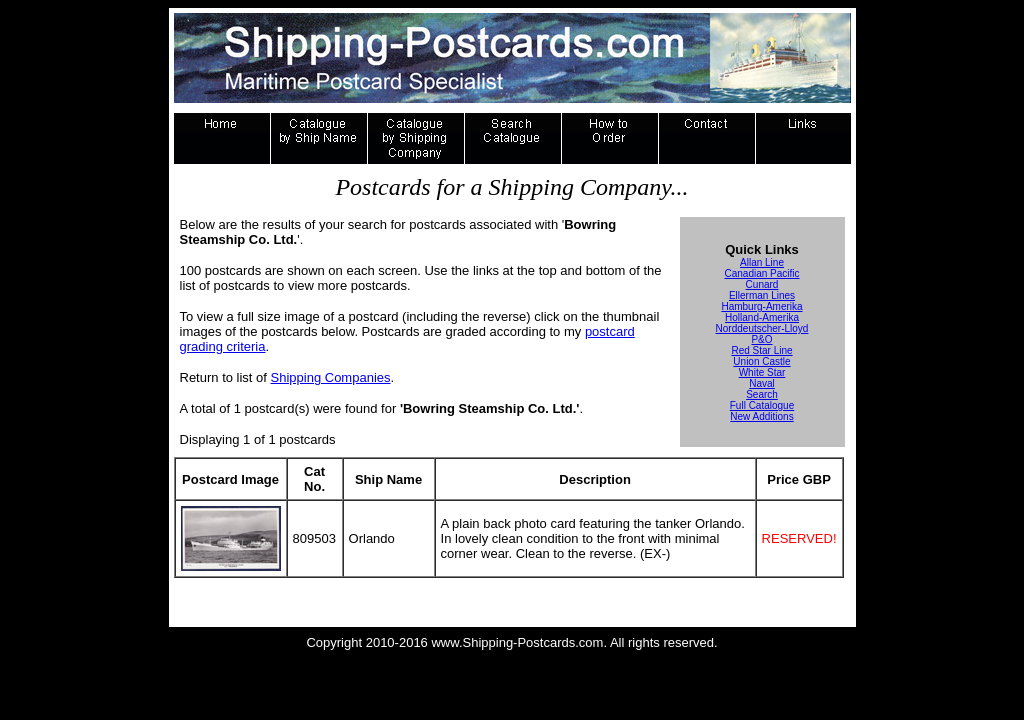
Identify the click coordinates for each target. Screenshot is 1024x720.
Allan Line (762, 262)
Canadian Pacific (761, 273)
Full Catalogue (762, 405)
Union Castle (761, 361)
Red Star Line (761, 350)
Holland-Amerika (762, 317)
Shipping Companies (331, 377)
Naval (762, 383)
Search (762, 394)
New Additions (761, 416)
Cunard (762, 284)
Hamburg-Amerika (761, 306)
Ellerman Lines (762, 295)
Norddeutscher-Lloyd (762, 328)
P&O (761, 339)
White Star (762, 372)
